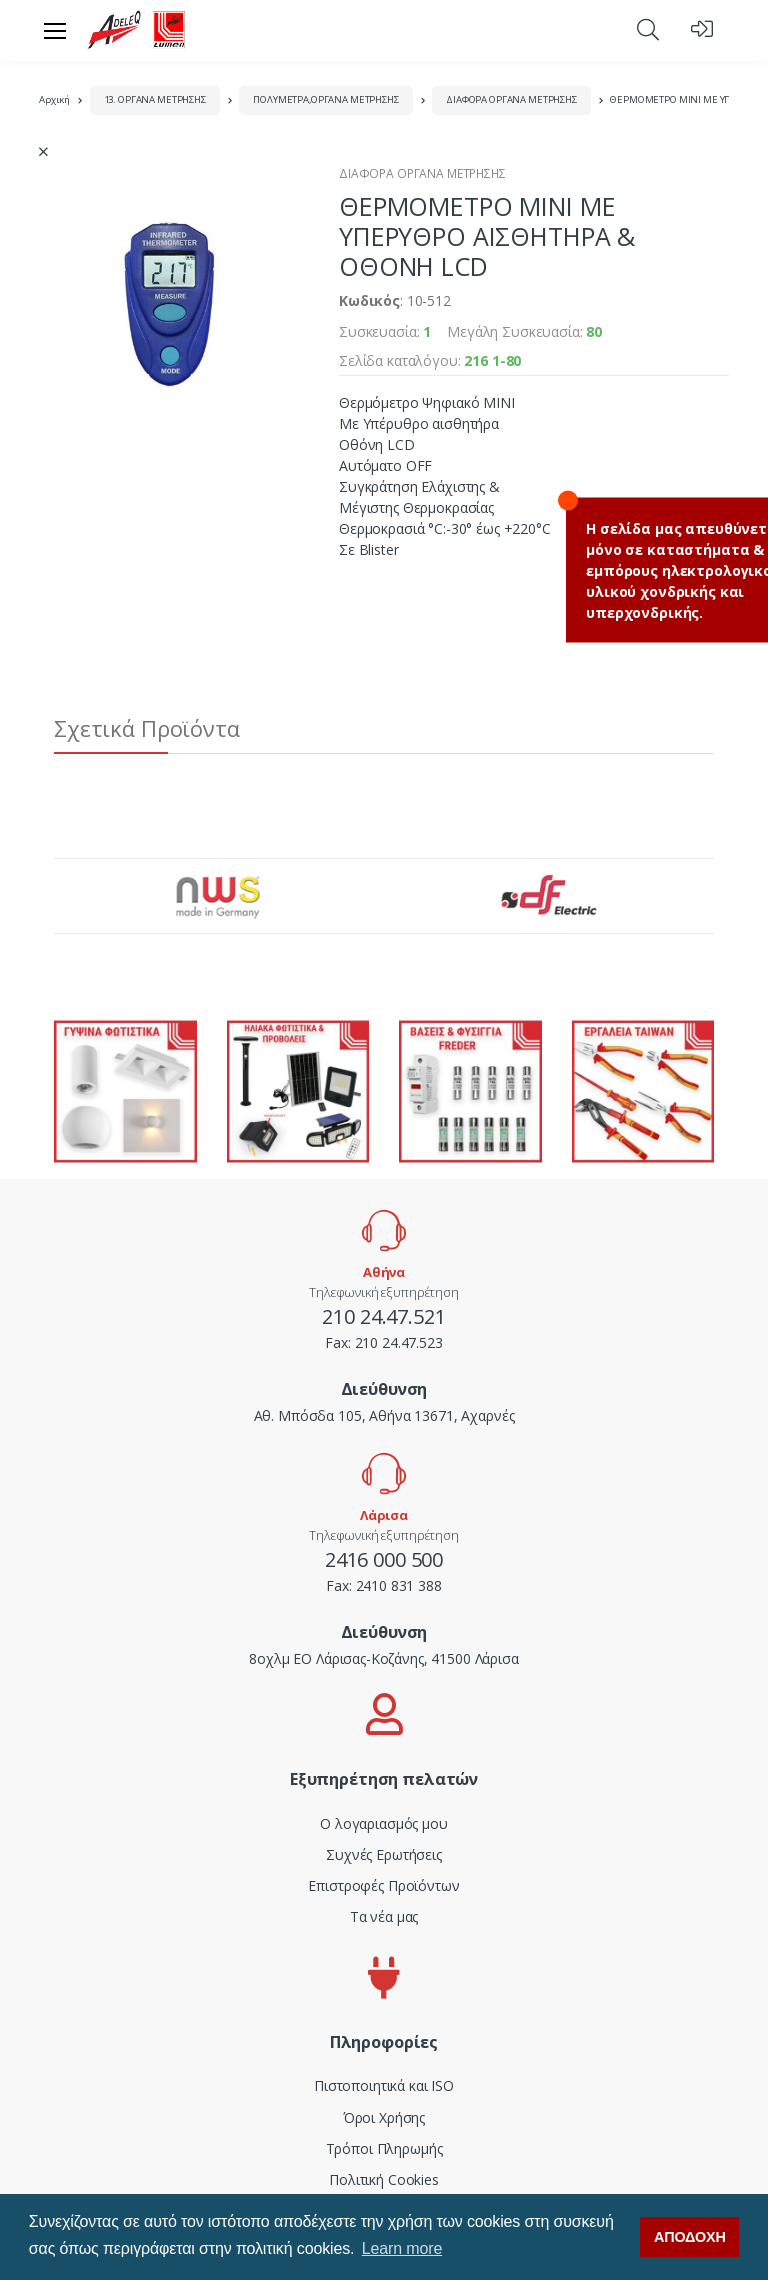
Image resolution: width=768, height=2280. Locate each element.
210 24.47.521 (383, 1316)
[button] (648, 29)
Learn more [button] (402, 2248)
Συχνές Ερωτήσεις (384, 1854)
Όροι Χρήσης (384, 2117)
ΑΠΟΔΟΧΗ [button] (690, 2237)
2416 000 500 (384, 1559)
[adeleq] (137, 30)
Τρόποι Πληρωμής (384, 2148)
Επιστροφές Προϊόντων (383, 1885)
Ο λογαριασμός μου (384, 1823)
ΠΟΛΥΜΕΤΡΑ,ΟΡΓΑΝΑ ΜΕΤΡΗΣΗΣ (325, 99)
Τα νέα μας (384, 1916)
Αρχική (54, 99)
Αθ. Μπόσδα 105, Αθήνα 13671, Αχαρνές (384, 1415)
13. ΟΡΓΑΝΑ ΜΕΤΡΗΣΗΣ (155, 99)
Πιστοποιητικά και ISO (384, 2085)
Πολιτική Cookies (384, 2179)
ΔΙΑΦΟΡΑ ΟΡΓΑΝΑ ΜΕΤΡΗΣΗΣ (511, 99)
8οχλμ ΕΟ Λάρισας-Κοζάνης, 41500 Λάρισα (384, 1658)
